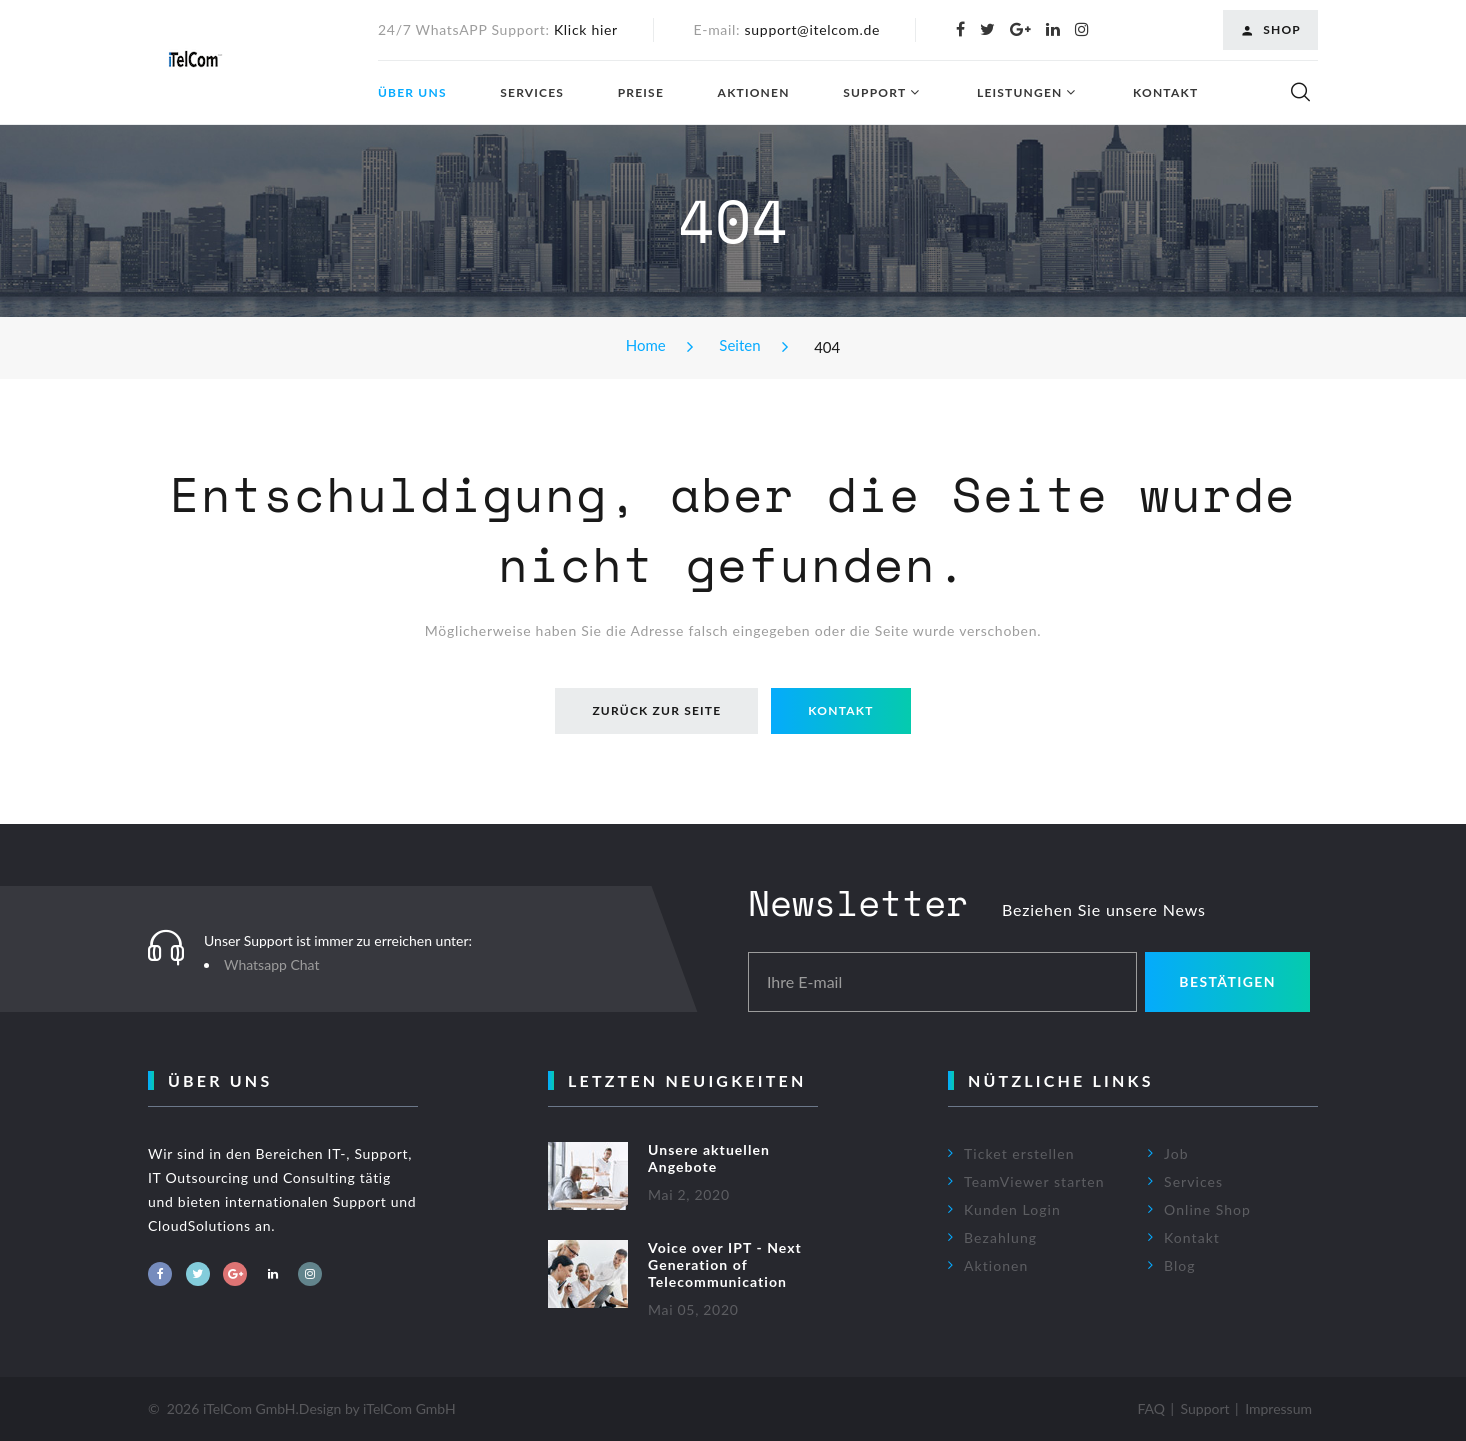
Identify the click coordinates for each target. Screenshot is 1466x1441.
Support (874, 93)
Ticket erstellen (1019, 1153)
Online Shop (1207, 1209)
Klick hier (586, 29)
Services (532, 93)
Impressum (1278, 1408)
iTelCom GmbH (409, 1408)
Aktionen (754, 93)
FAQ (1151, 1408)
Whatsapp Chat (271, 964)
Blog (1180, 1265)
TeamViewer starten (1034, 1181)
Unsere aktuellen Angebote (709, 1158)
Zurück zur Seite (656, 710)
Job (1176, 1153)
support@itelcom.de (813, 29)
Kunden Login (1012, 1209)
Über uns (412, 93)
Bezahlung (1000, 1237)
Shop (1270, 30)
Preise (641, 93)
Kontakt (1165, 93)
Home (646, 345)
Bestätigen (1227, 981)
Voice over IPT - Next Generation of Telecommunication (725, 1264)
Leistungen (1020, 93)
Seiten (739, 345)
